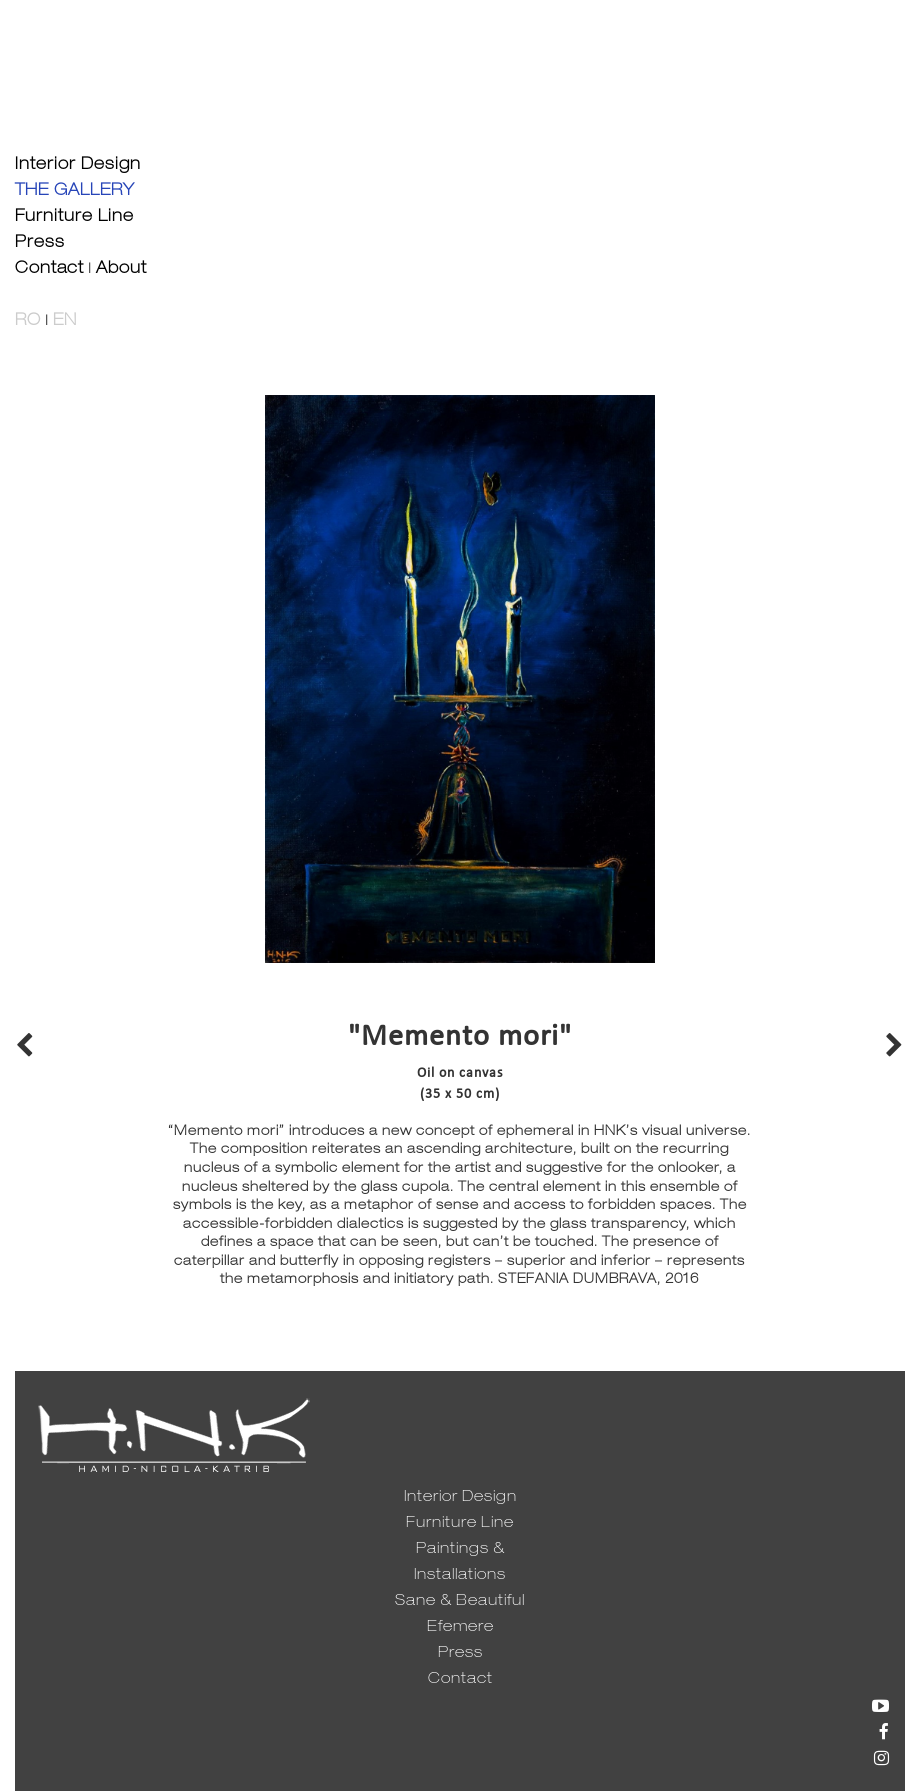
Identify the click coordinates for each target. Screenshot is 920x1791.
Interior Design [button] (78, 166)
